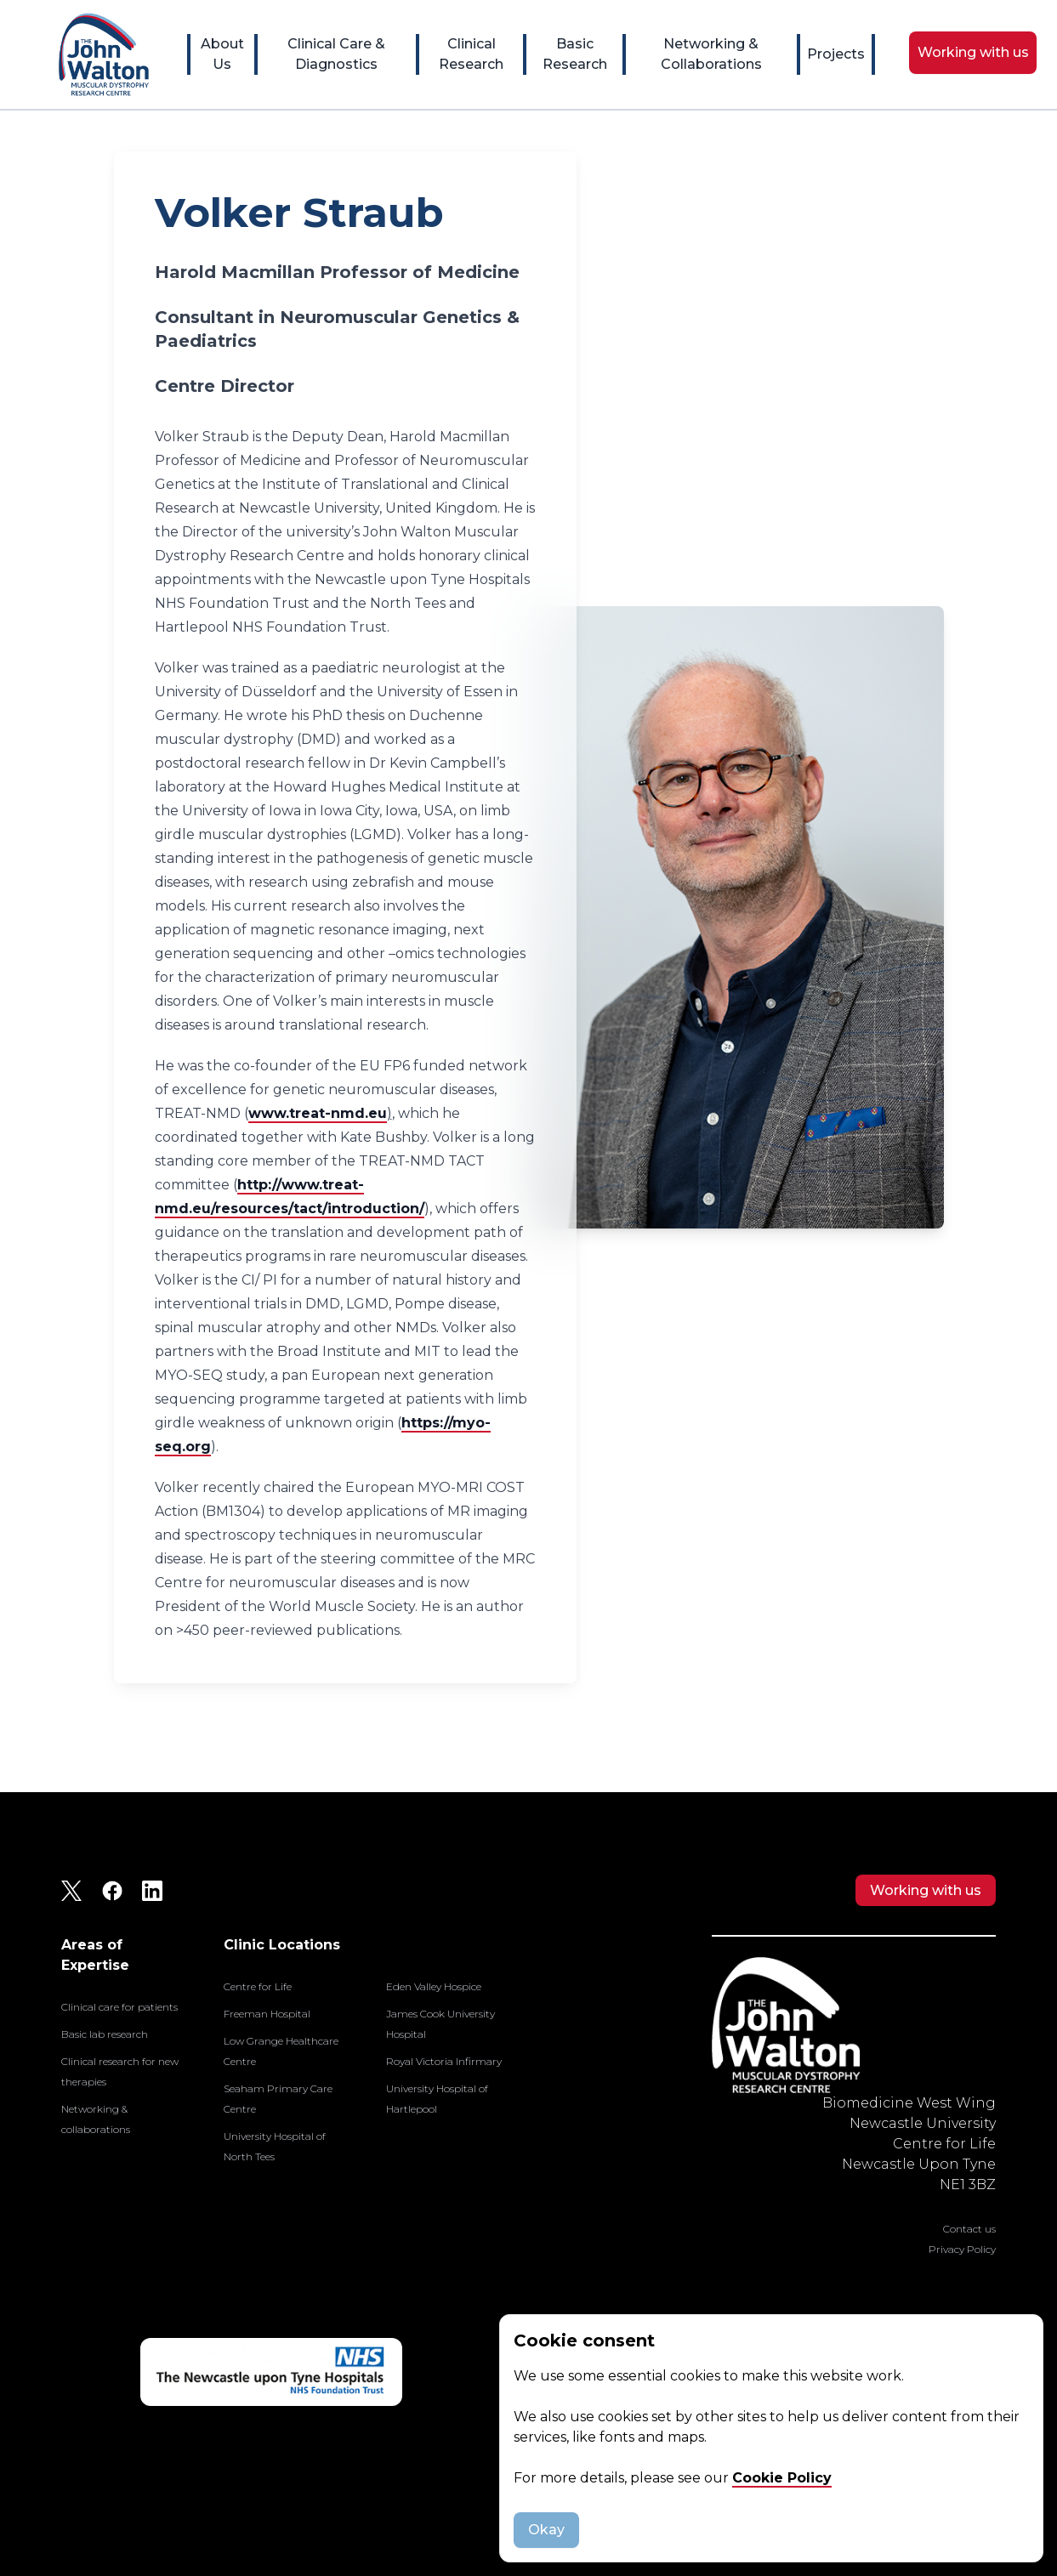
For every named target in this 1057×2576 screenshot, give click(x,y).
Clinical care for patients (119, 2006)
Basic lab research (104, 2034)
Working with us (925, 1890)
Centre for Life (258, 1986)
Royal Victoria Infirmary (444, 2061)
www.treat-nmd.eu (317, 1113)
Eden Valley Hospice (433, 1986)
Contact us (969, 2228)
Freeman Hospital (267, 2013)
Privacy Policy (962, 2249)
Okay (546, 2530)
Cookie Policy (782, 2478)
